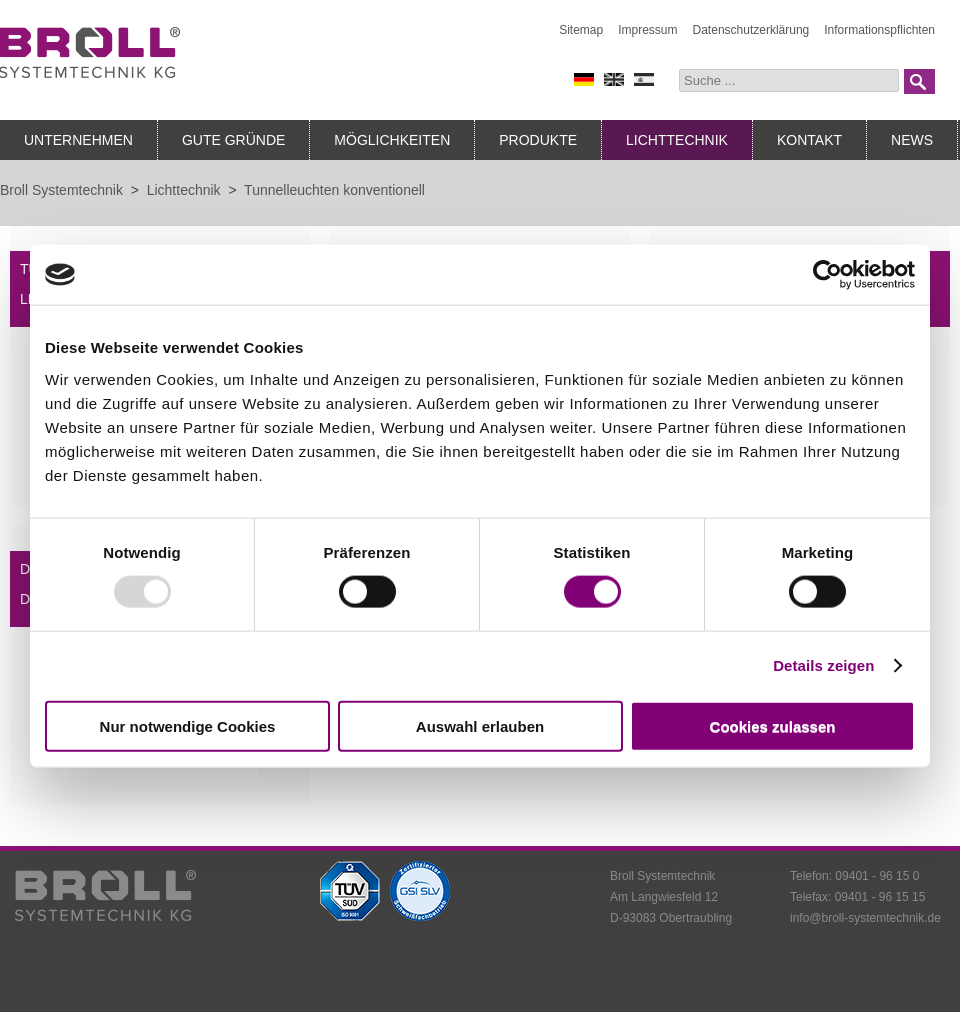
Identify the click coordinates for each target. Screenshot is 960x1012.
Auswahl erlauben (480, 725)
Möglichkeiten (392, 140)
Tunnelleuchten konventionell (334, 190)
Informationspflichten (879, 30)
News (912, 140)
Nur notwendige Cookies (188, 725)
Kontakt (809, 140)
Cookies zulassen (773, 725)
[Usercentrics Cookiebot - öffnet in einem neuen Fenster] (827, 275)
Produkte (538, 140)
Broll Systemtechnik (61, 190)
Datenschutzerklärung (751, 30)
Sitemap (581, 30)
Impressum (647, 30)
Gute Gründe (233, 140)
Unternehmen (78, 140)
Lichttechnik (677, 140)
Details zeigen (823, 665)
